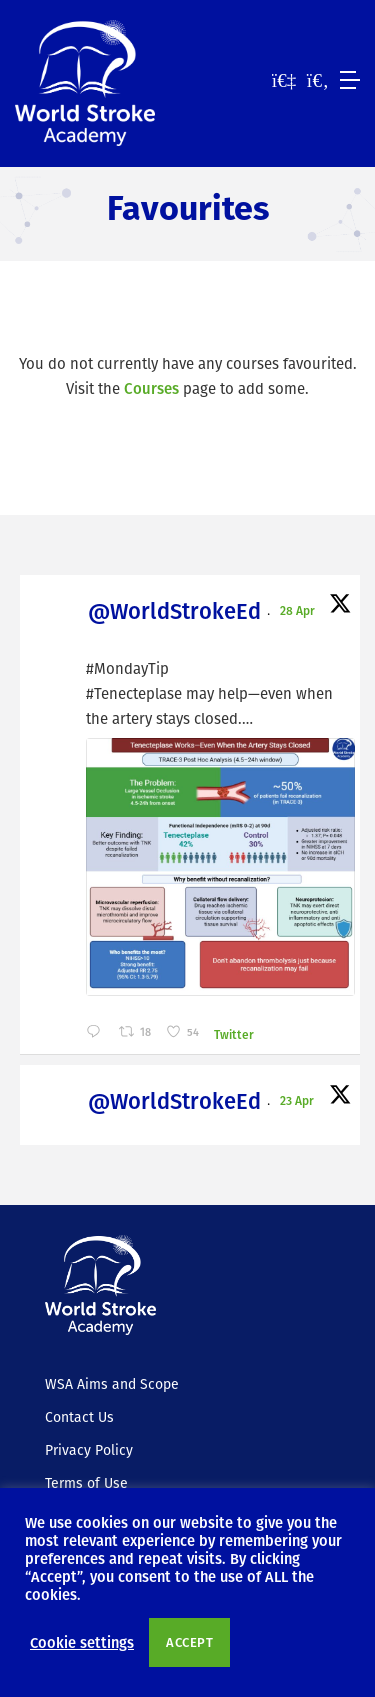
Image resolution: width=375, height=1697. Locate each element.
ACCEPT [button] (189, 1642)
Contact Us (79, 1417)
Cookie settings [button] (82, 1642)
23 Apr (298, 1100)
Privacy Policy (89, 1450)
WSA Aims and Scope (112, 1384)
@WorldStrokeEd (174, 610)
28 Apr (299, 610)
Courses (151, 388)
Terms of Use (86, 1483)
